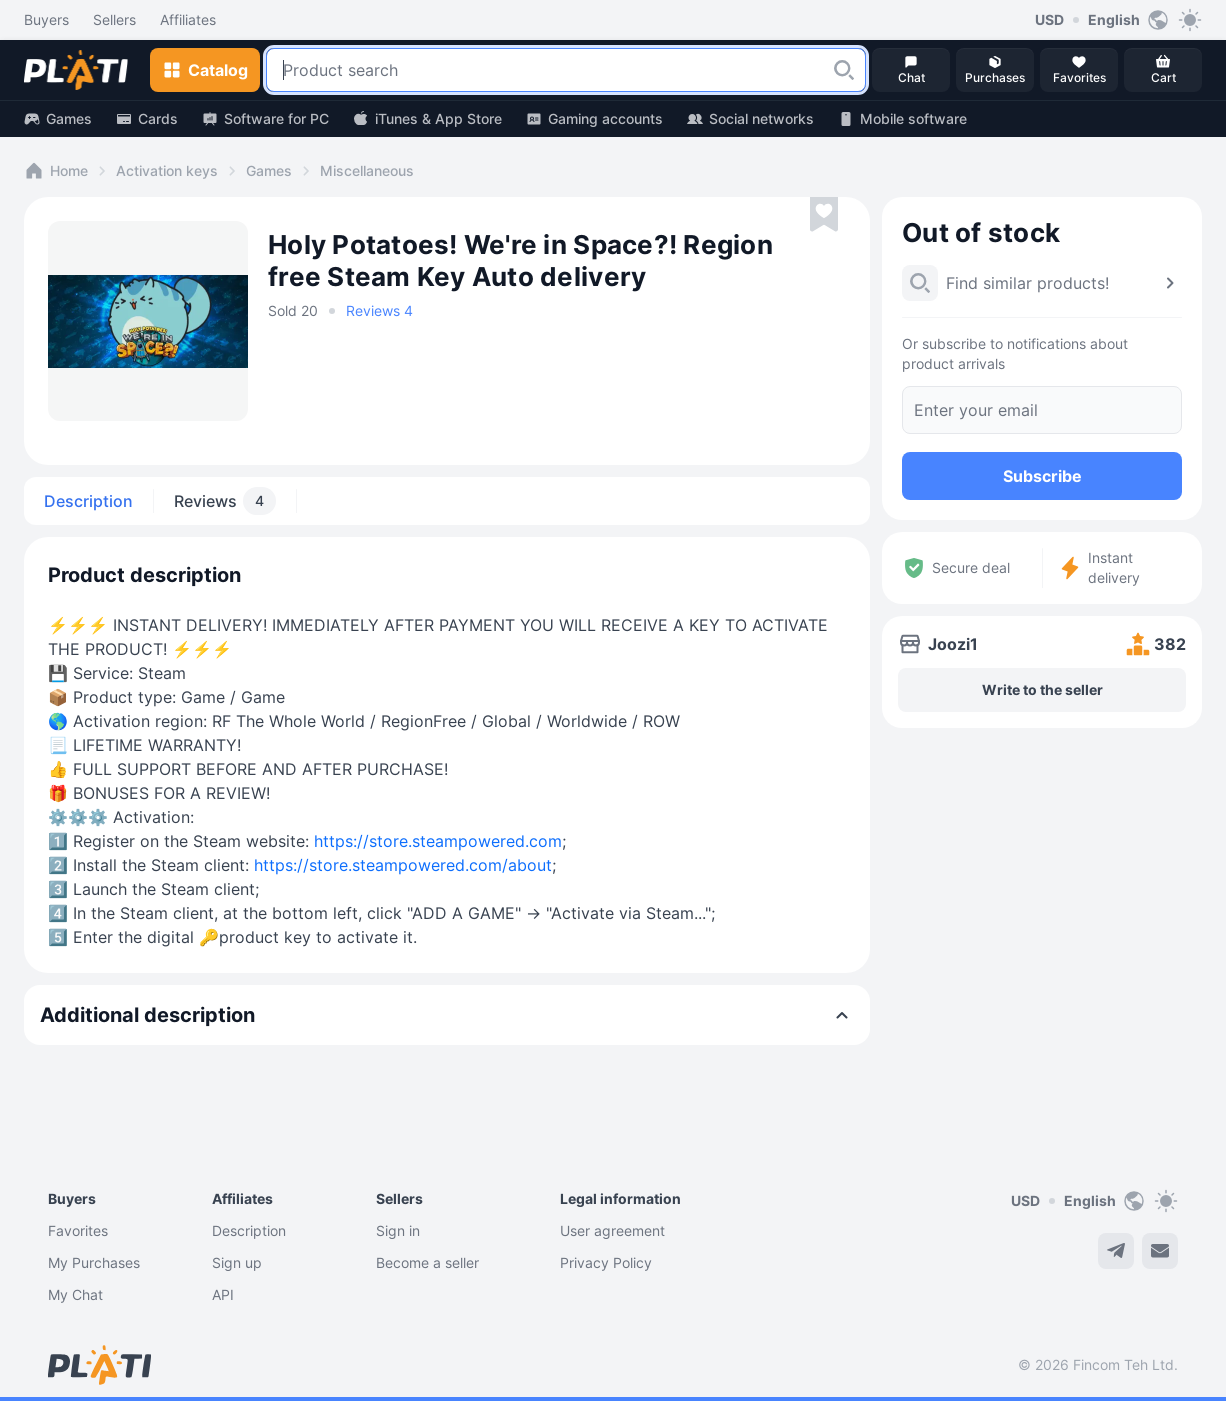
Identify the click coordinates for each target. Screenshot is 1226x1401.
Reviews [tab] (225, 501)
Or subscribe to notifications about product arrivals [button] (1015, 353)
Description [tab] (88, 501)
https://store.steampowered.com (438, 841)
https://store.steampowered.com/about (403, 865)
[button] (844, 70)
